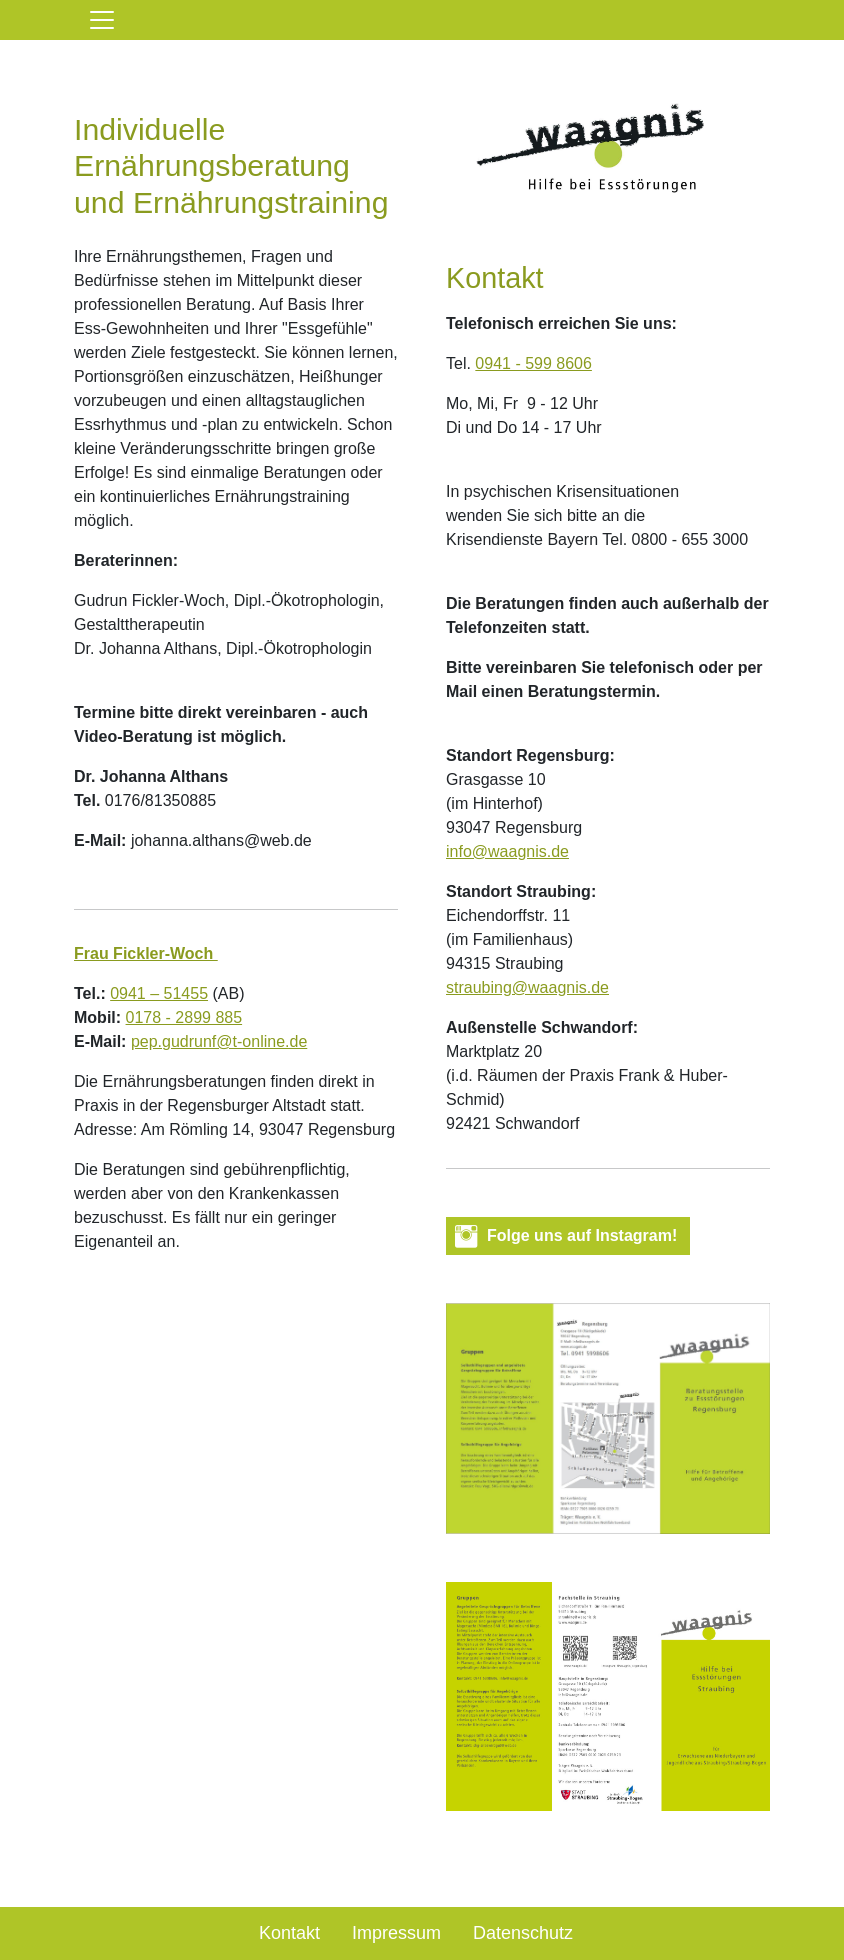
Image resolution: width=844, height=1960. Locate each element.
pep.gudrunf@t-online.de (219, 1041)
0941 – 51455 (159, 993)
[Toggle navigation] (102, 20)
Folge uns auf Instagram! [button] (582, 1235)
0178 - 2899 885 (184, 1017)
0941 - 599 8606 (533, 363)
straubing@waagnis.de (527, 987)
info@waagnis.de (507, 851)
